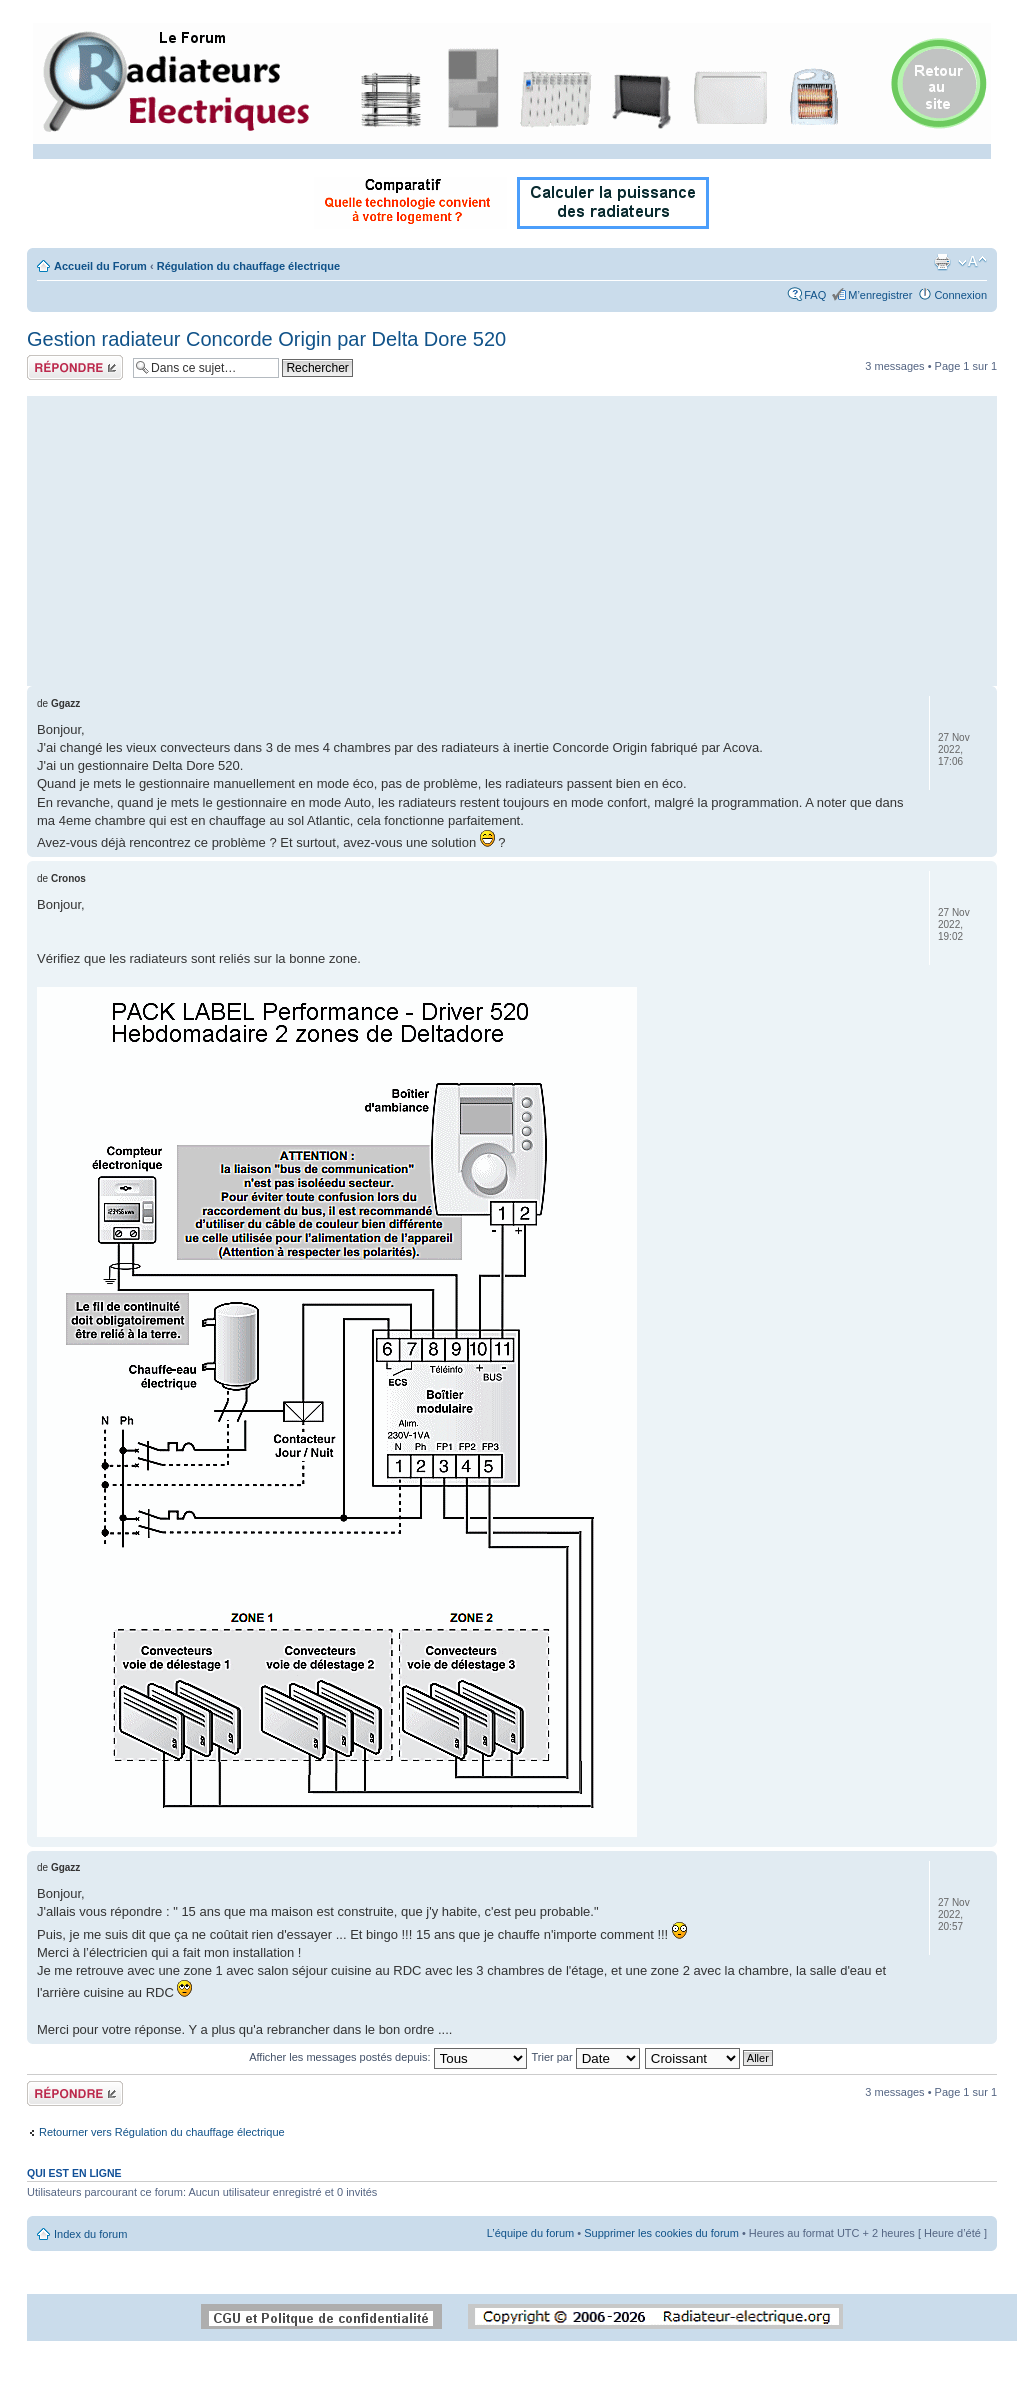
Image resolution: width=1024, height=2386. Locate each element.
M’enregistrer (880, 295)
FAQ (815, 295)
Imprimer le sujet (942, 262)
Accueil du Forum (100, 266)
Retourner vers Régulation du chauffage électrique (162, 2132)
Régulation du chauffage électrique (248, 266)
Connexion (960, 295)
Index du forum (90, 2234)
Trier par (585, 2057)
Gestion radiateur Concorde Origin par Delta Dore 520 (266, 339)
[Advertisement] (512, 536)
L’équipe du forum (530, 2233)
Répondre (75, 367)
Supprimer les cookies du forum (661, 2233)
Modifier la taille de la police (972, 262)
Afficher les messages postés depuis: (387, 2057)
